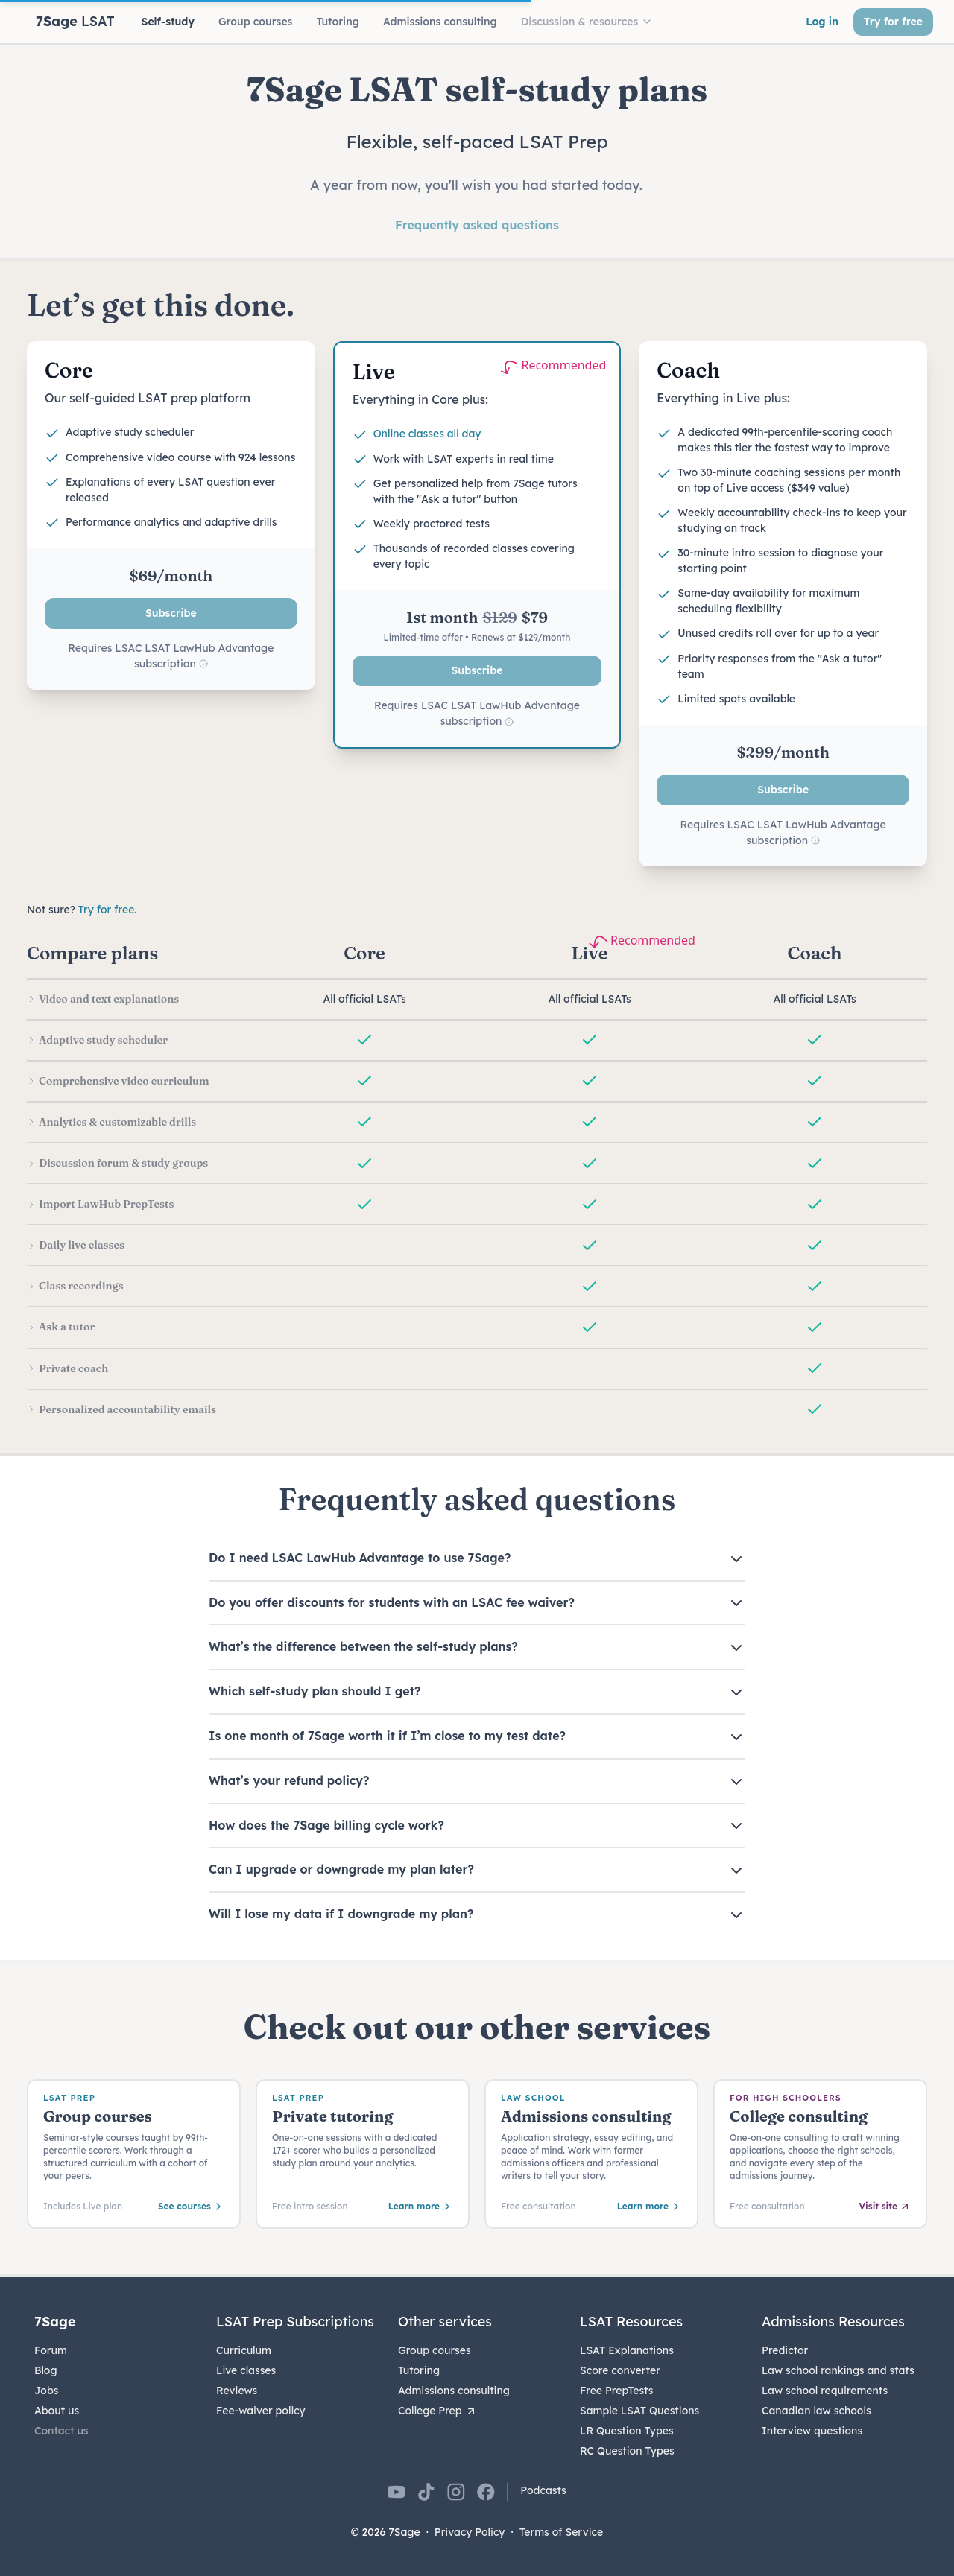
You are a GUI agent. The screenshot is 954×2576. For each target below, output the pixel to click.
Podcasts (543, 2490)
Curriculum (243, 2350)
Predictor (785, 2350)
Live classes (246, 2370)
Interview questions (812, 2430)
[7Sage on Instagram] (456, 2492)
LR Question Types (627, 2430)
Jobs (46, 2390)
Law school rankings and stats (838, 2370)
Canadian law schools (816, 2410)
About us (56, 2410)
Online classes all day (427, 433)
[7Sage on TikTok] (426, 2492)
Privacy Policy (470, 2532)
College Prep (437, 2410)
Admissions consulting (454, 2390)
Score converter (620, 2370)
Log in (822, 21)
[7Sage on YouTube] (396, 2492)
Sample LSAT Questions (639, 2410)
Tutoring (419, 2370)
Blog (45, 2370)
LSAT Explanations (627, 2350)
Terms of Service (561, 2532)
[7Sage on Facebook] (486, 2492)
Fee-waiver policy (261, 2410)
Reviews (236, 2390)
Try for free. (107, 909)
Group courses (434, 2350)
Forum (50, 2350)
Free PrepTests (616, 2390)
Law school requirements (825, 2390)
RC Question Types (627, 2451)
